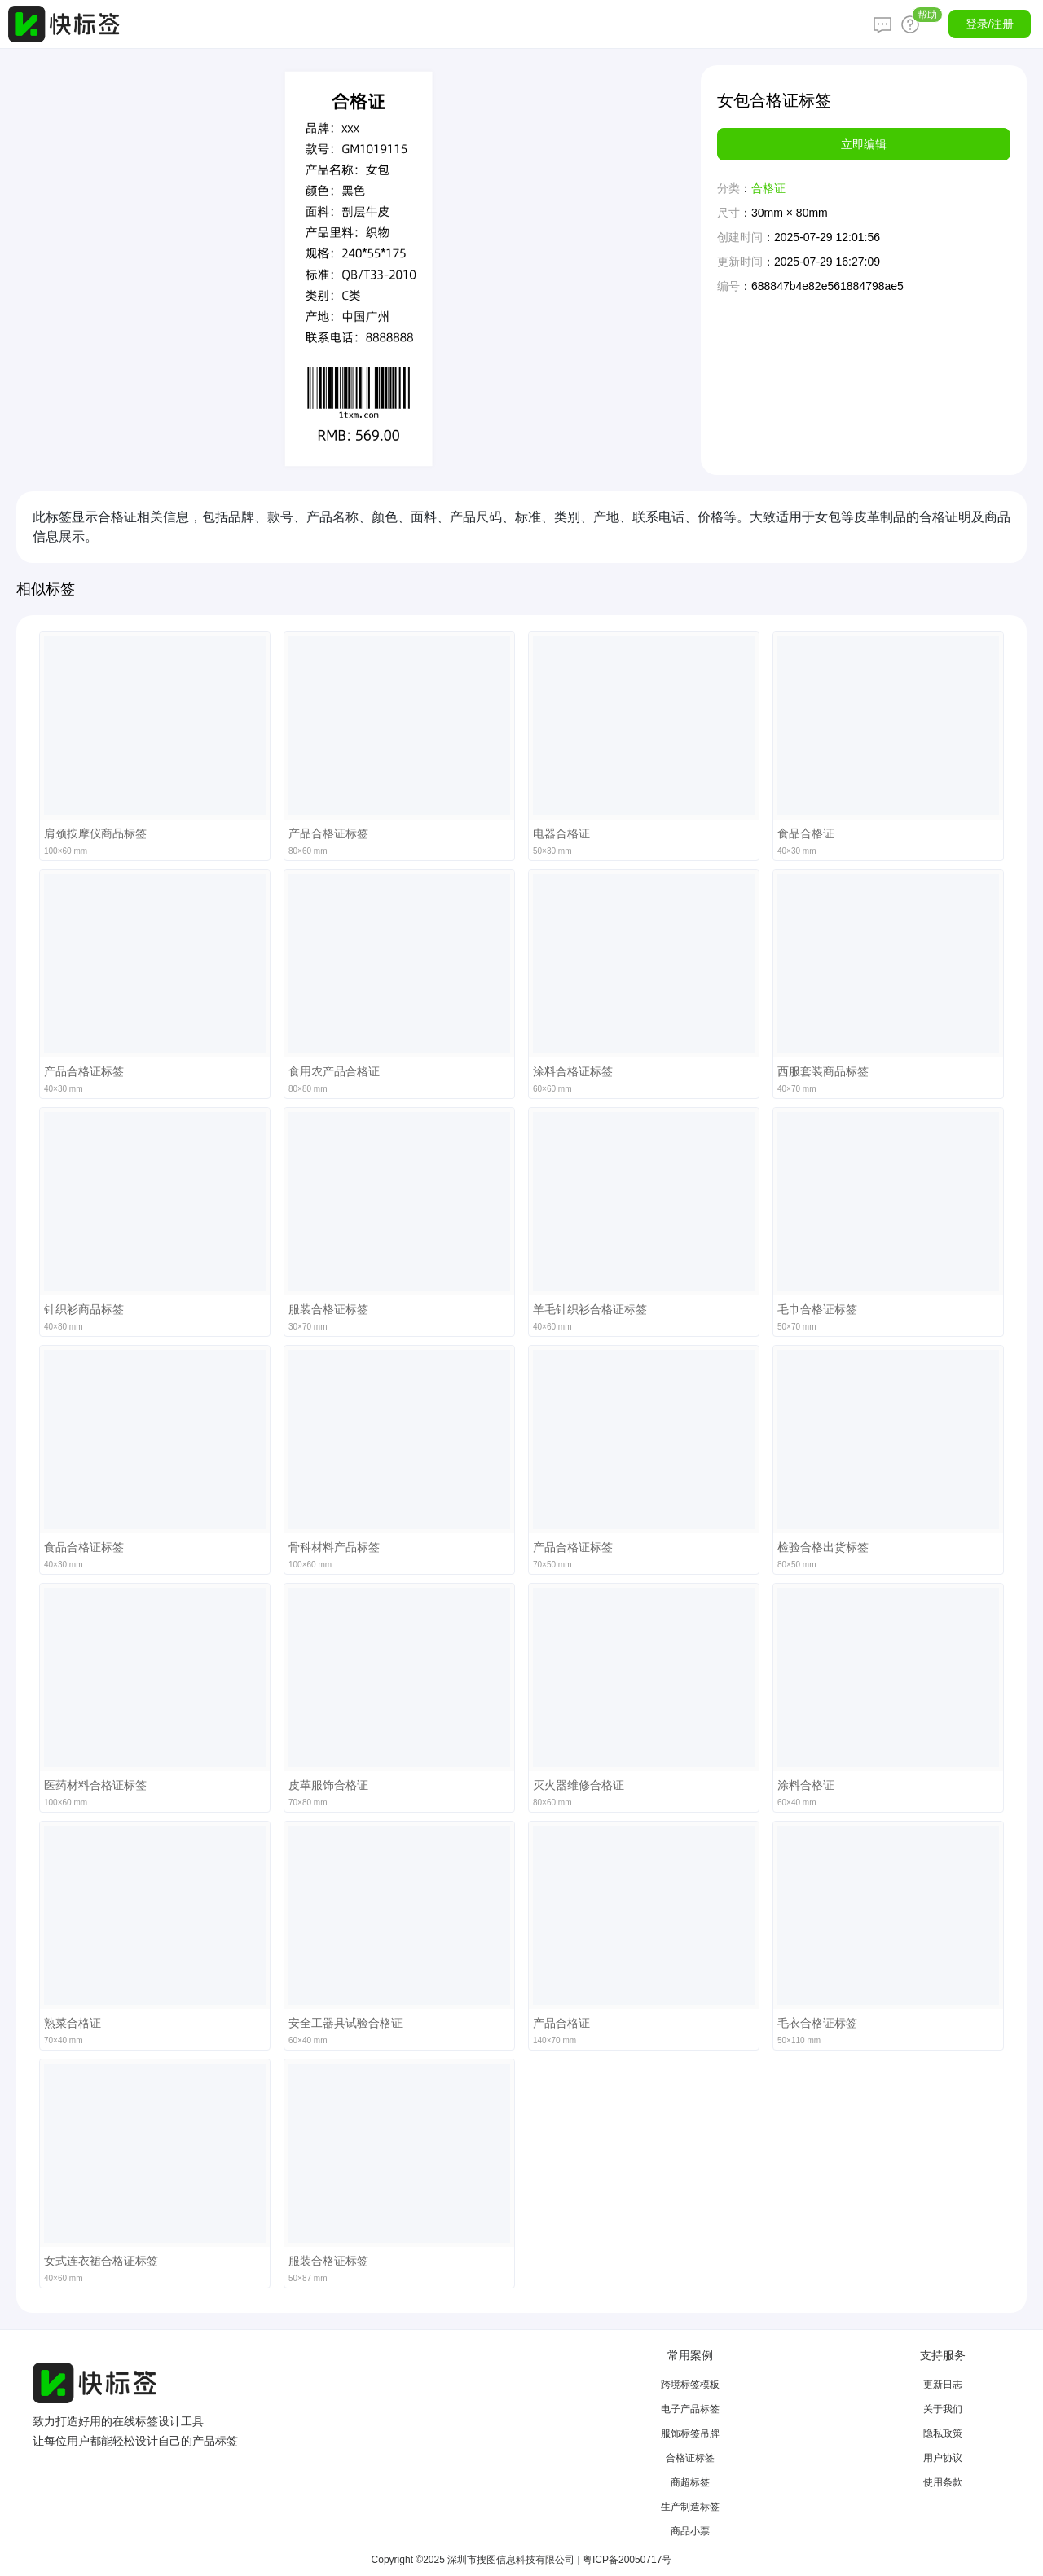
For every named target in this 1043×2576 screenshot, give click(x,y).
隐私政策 (942, 2433)
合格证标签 (690, 2458)
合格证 (768, 188)
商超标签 (690, 2482)
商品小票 (690, 2531)
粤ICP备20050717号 (627, 2559)
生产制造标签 (690, 2506)
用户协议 (942, 2458)
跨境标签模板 (690, 2384)
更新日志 (942, 2384)
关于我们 (942, 2409)
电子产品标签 (690, 2409)
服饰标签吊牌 (690, 2433)
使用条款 (942, 2482)
